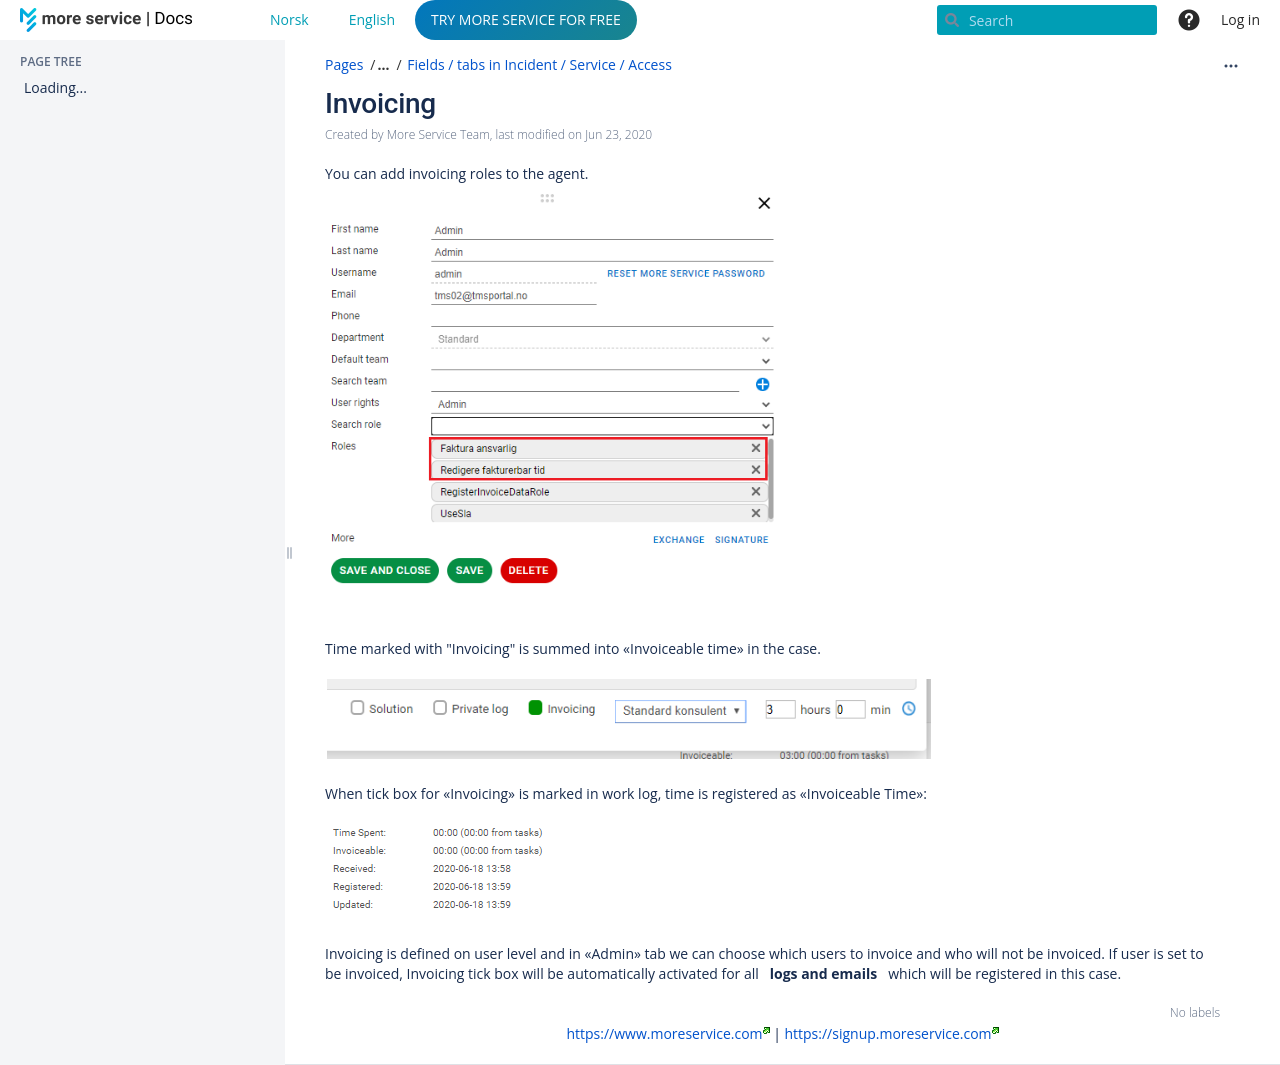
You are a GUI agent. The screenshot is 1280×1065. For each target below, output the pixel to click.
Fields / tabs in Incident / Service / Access (539, 64)
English (372, 19)
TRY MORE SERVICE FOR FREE (526, 19)
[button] (381, 65)
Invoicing (380, 103)
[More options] (1231, 65)
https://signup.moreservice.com (891, 1033)
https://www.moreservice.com (667, 1033)
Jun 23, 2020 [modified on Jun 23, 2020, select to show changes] (618, 134)
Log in (1240, 19)
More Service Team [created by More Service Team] (438, 134)
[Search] (1047, 20)
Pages (344, 64)
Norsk (289, 19)
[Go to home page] (110, 20)
